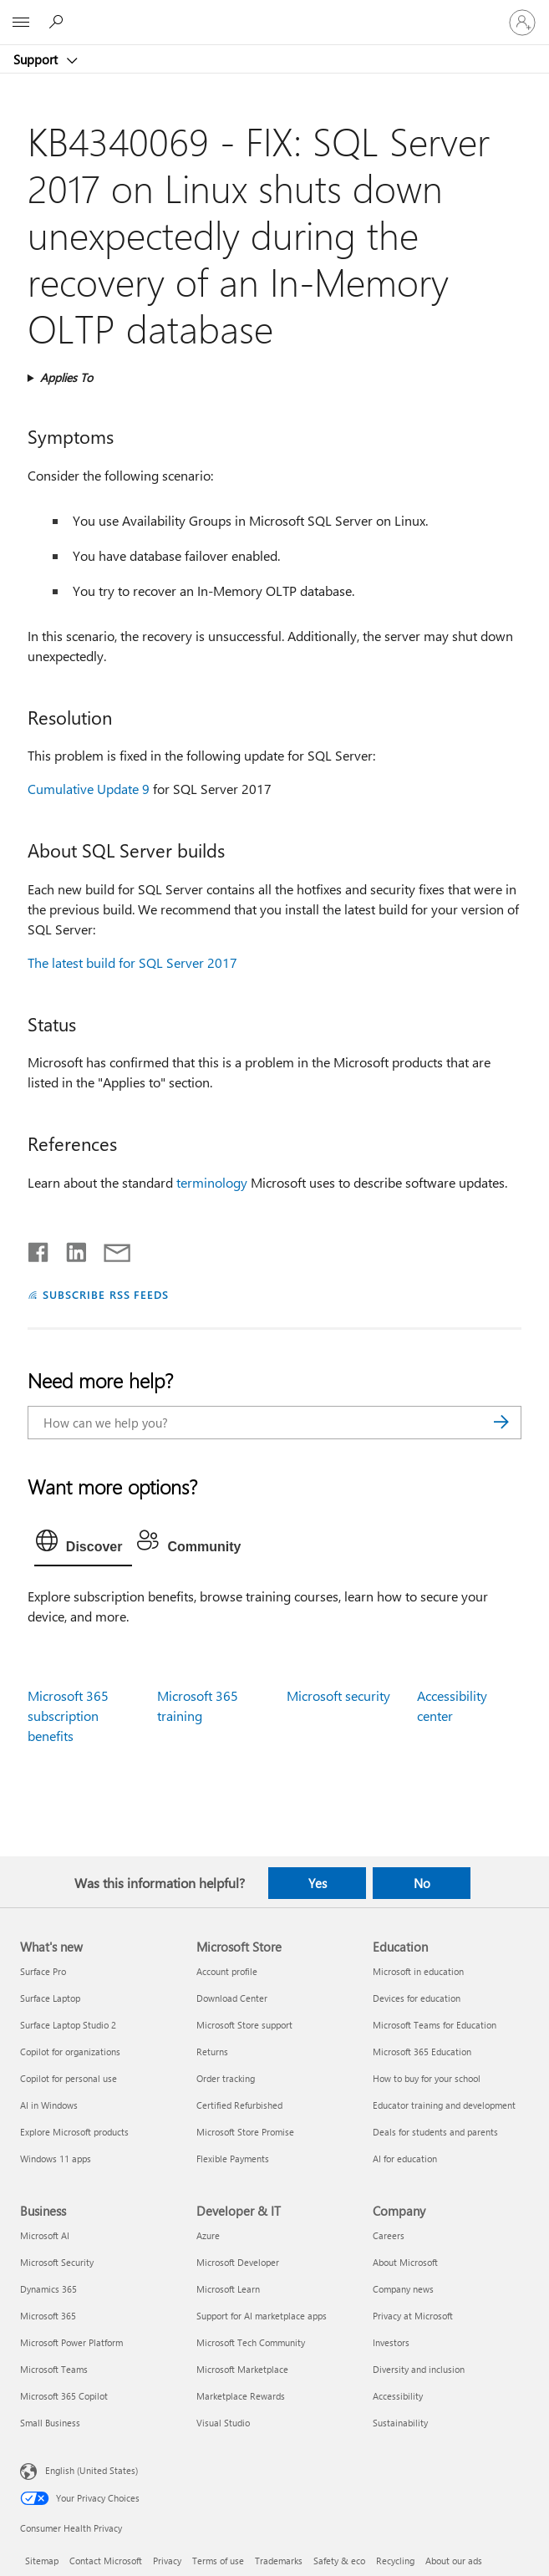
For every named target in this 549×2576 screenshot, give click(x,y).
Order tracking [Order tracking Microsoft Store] (225, 2078)
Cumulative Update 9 (89, 788)
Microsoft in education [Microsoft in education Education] (418, 1971)
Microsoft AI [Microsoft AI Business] (44, 2235)
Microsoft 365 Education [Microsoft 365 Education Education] (422, 2051)
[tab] (83, 1544)
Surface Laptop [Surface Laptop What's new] (50, 1998)
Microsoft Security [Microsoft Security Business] (57, 2262)
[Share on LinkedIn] (70, 1249)
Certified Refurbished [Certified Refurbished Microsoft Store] (239, 2105)
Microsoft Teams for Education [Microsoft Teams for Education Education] (434, 2025)
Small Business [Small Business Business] (50, 2422)
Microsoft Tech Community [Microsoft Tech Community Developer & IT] (250, 2342)
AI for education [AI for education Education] (405, 2158)
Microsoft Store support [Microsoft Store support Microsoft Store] (244, 2025)
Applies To (66, 377)
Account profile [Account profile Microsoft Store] (226, 1971)
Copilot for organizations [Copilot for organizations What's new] (70, 2051)
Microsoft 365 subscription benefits (68, 1715)
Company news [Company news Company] (403, 2289)
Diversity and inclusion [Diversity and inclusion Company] (419, 2369)
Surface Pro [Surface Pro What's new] (43, 1971)
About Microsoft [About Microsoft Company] (405, 2262)
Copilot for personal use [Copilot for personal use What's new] (68, 2078)
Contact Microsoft (105, 2560)
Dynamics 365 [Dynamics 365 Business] (48, 2289)
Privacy (167, 2560)
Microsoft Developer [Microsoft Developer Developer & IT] (237, 2262)
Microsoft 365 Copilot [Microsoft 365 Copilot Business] (64, 2396)
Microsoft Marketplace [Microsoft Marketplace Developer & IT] (242, 2369)
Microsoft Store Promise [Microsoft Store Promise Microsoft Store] (245, 2131)
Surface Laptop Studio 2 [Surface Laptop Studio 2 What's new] (68, 2025)
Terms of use (218, 2560)
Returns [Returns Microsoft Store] (212, 2051)
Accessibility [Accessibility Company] (398, 2396)
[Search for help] (58, 21)
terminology (211, 1182)
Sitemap (41, 2560)
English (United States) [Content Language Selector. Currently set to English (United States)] (91, 2470)
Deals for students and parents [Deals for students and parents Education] (435, 2131)
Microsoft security (338, 1695)
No (422, 1883)
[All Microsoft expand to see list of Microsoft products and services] (21, 23)
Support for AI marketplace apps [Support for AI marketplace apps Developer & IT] (261, 2315)
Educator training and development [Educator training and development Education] (444, 2105)
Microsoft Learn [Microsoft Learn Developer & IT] (228, 2289)
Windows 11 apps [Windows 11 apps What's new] (55, 2158)
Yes (317, 1883)
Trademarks (278, 2560)
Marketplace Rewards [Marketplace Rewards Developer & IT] (240, 2396)
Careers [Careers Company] (388, 2235)
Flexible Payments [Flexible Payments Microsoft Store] (232, 2158)
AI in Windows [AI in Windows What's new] (49, 2105)
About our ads (453, 2560)
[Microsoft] (274, 13)
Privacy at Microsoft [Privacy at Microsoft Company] (413, 2315)
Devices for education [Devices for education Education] (416, 1998)
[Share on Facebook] (39, 1249)
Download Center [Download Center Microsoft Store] (231, 1998)
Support (37, 59)
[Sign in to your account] (522, 23)
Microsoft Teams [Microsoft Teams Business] (54, 2369)
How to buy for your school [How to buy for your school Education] (426, 2078)
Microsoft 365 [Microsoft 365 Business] (48, 2315)
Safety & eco (339, 2560)
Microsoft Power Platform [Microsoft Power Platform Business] (71, 2342)
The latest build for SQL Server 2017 (132, 962)
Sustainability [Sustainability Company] (400, 2422)
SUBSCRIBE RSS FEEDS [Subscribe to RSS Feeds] (106, 1294)
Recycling (395, 2560)
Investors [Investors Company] (391, 2342)
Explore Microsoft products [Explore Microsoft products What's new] (74, 2131)
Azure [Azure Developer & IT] (208, 2235)
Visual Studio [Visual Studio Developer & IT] (223, 2422)
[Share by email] (109, 1249)
